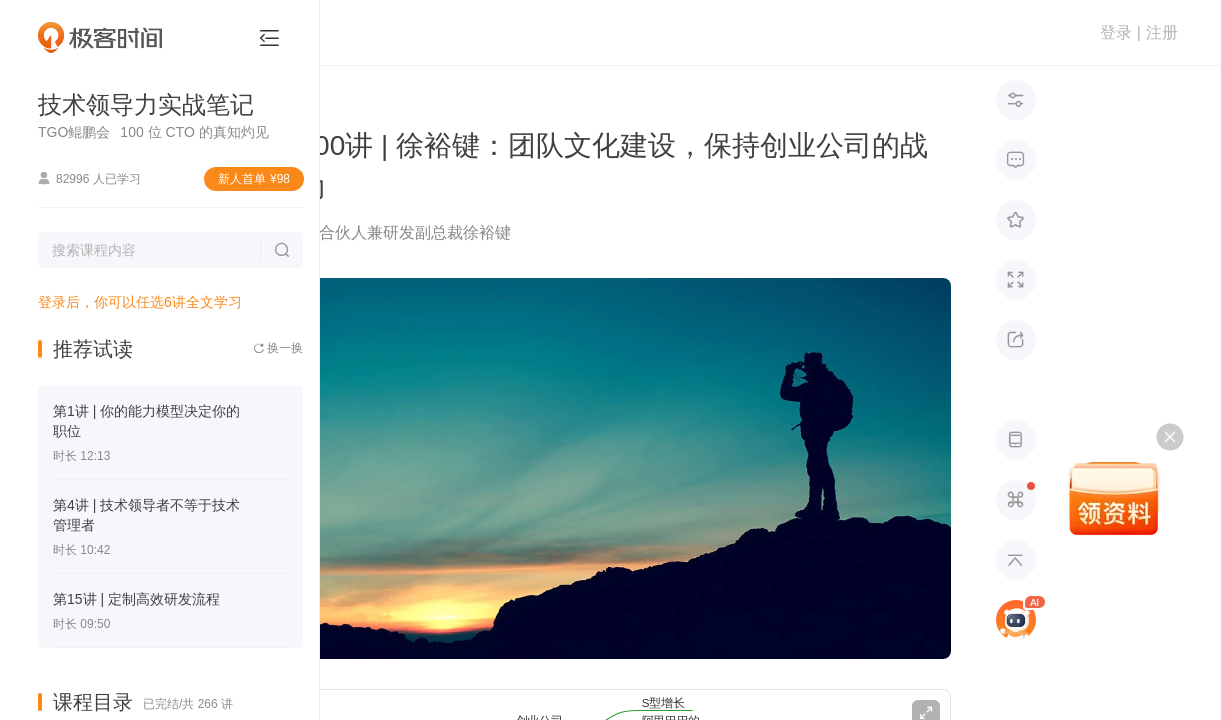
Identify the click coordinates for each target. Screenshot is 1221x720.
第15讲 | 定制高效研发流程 (136, 599)
